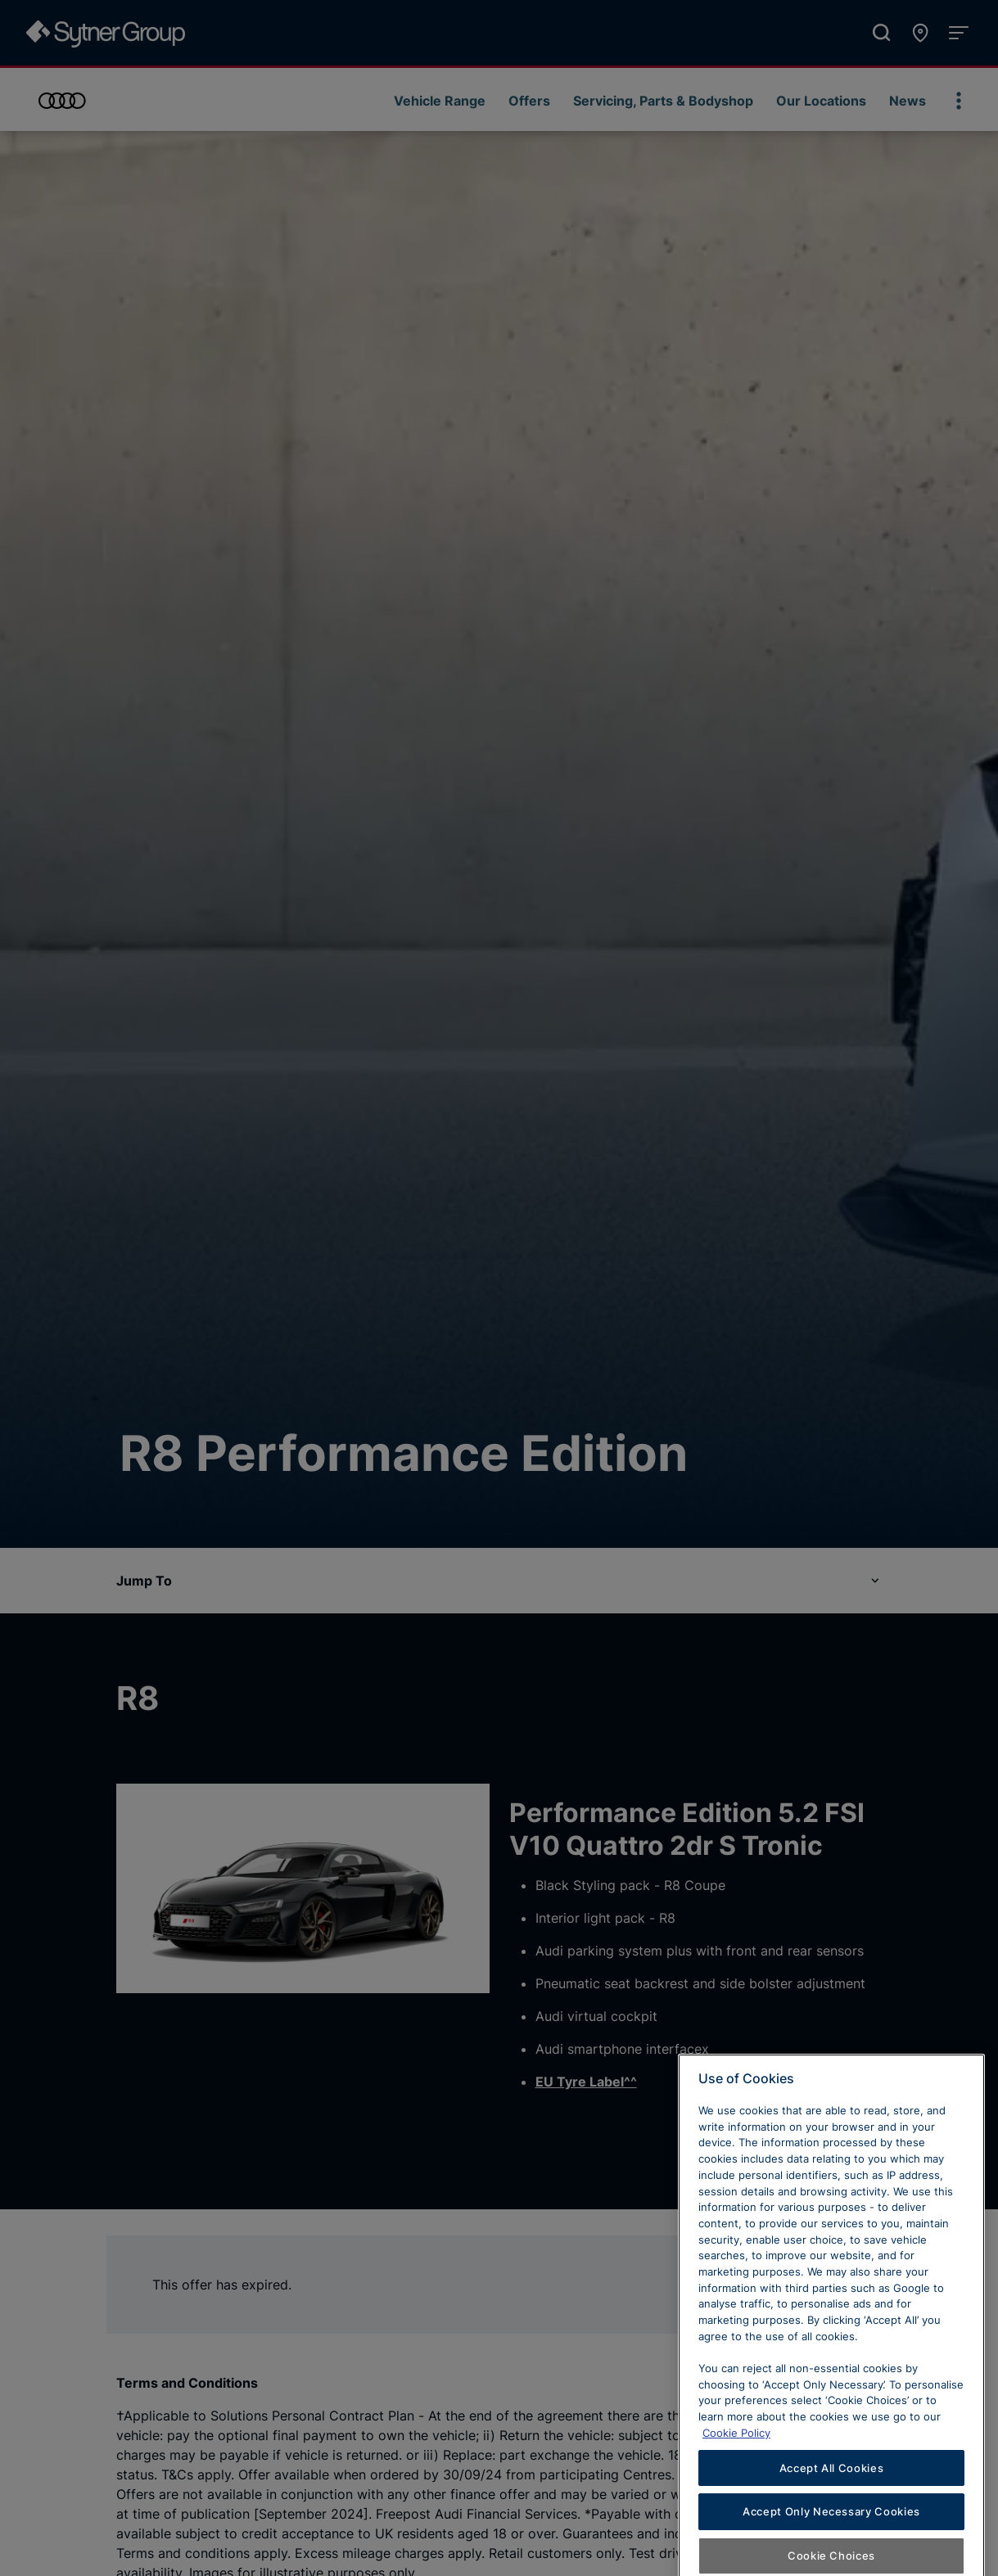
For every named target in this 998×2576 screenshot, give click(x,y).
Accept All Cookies (831, 2524)
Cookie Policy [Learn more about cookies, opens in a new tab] (736, 2490)
